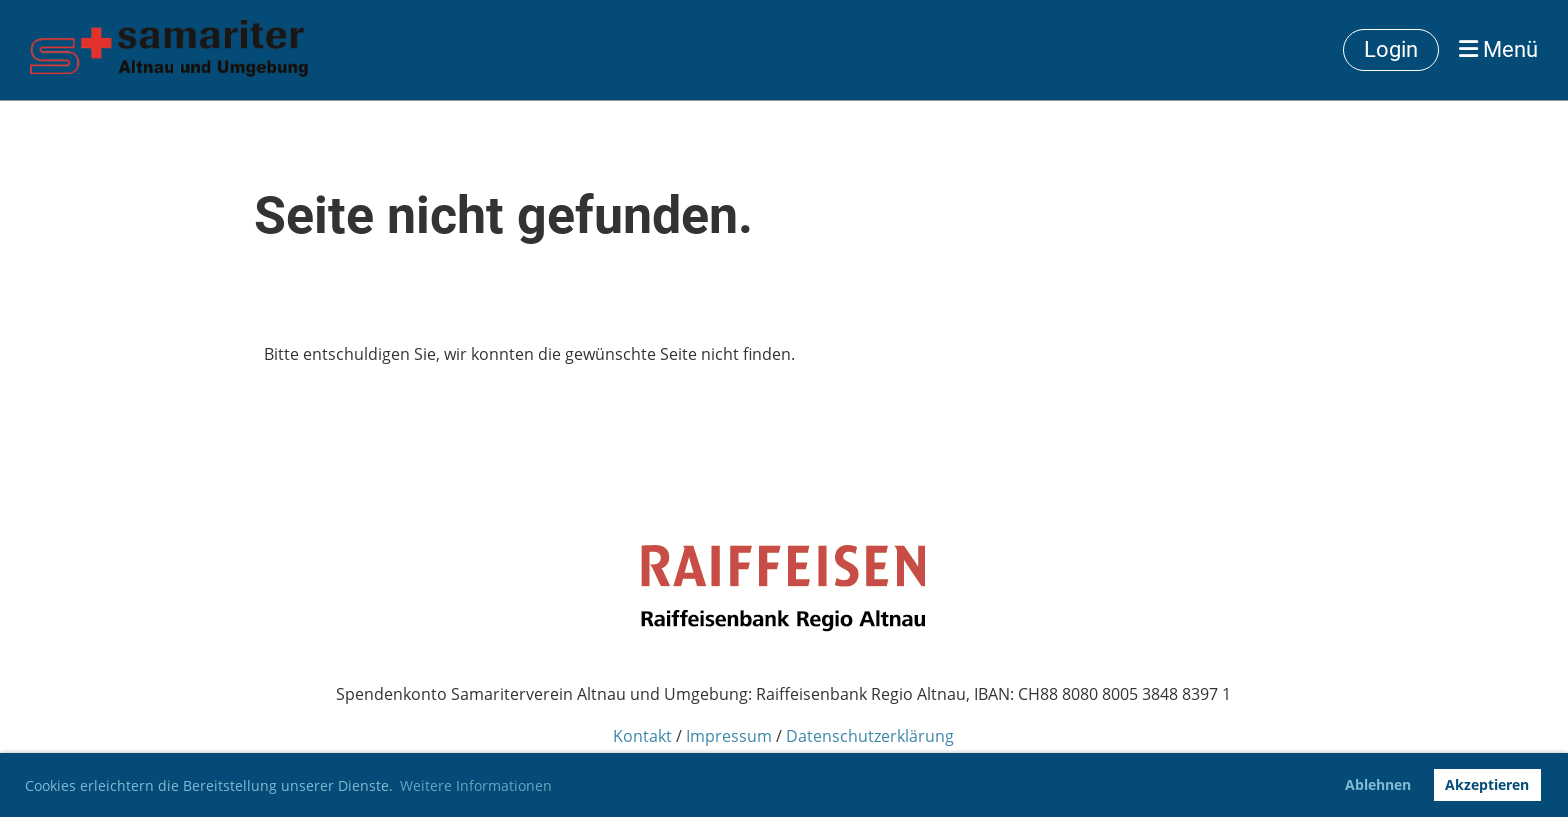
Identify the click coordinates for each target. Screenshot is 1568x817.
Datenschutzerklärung (870, 736)
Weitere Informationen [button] (476, 785)
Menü (1498, 49)
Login (1391, 49)
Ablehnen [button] (1378, 784)
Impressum (729, 736)
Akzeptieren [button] (1487, 784)
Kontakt (642, 736)
